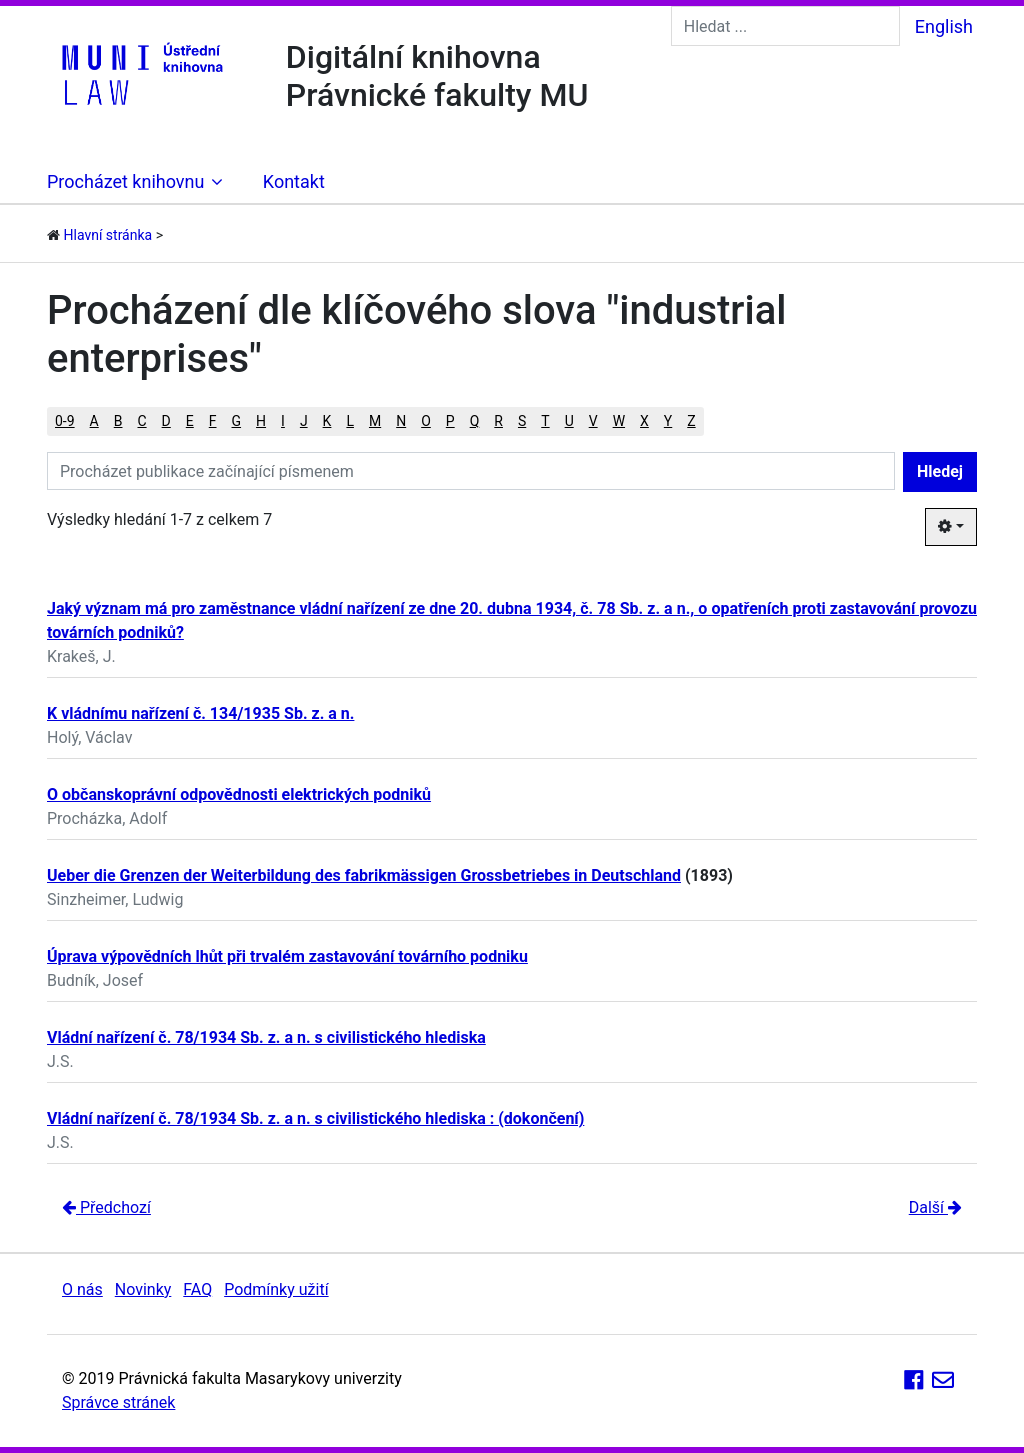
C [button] (141, 421)
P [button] (450, 421)
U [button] (569, 421)
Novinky (143, 1289)
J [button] (304, 421)
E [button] (190, 421)
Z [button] (691, 421)
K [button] (327, 421)
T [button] (545, 421)
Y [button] (668, 421)
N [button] (401, 421)
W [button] (619, 421)
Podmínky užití (276, 1289)
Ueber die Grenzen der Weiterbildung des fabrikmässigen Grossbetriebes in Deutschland (364, 875)
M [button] (375, 421)
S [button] (522, 421)
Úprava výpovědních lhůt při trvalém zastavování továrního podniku (287, 956)
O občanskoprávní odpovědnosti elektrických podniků (239, 794)
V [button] (593, 421)
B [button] (118, 421)
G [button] (237, 421)
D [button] (166, 421)
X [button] (644, 421)
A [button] (94, 421)
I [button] (283, 421)
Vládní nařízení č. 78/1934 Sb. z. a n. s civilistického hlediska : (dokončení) (315, 1118)
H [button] (261, 421)
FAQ (197, 1289)
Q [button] (475, 421)
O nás (82, 1289)
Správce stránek (118, 1402)
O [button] (426, 421)
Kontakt (294, 181)
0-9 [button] (65, 421)
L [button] (350, 421)
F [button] (213, 421)
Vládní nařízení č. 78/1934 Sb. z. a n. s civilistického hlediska (266, 1037)
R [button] (498, 421)
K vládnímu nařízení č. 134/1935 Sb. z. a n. (200, 713)
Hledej (940, 471)
